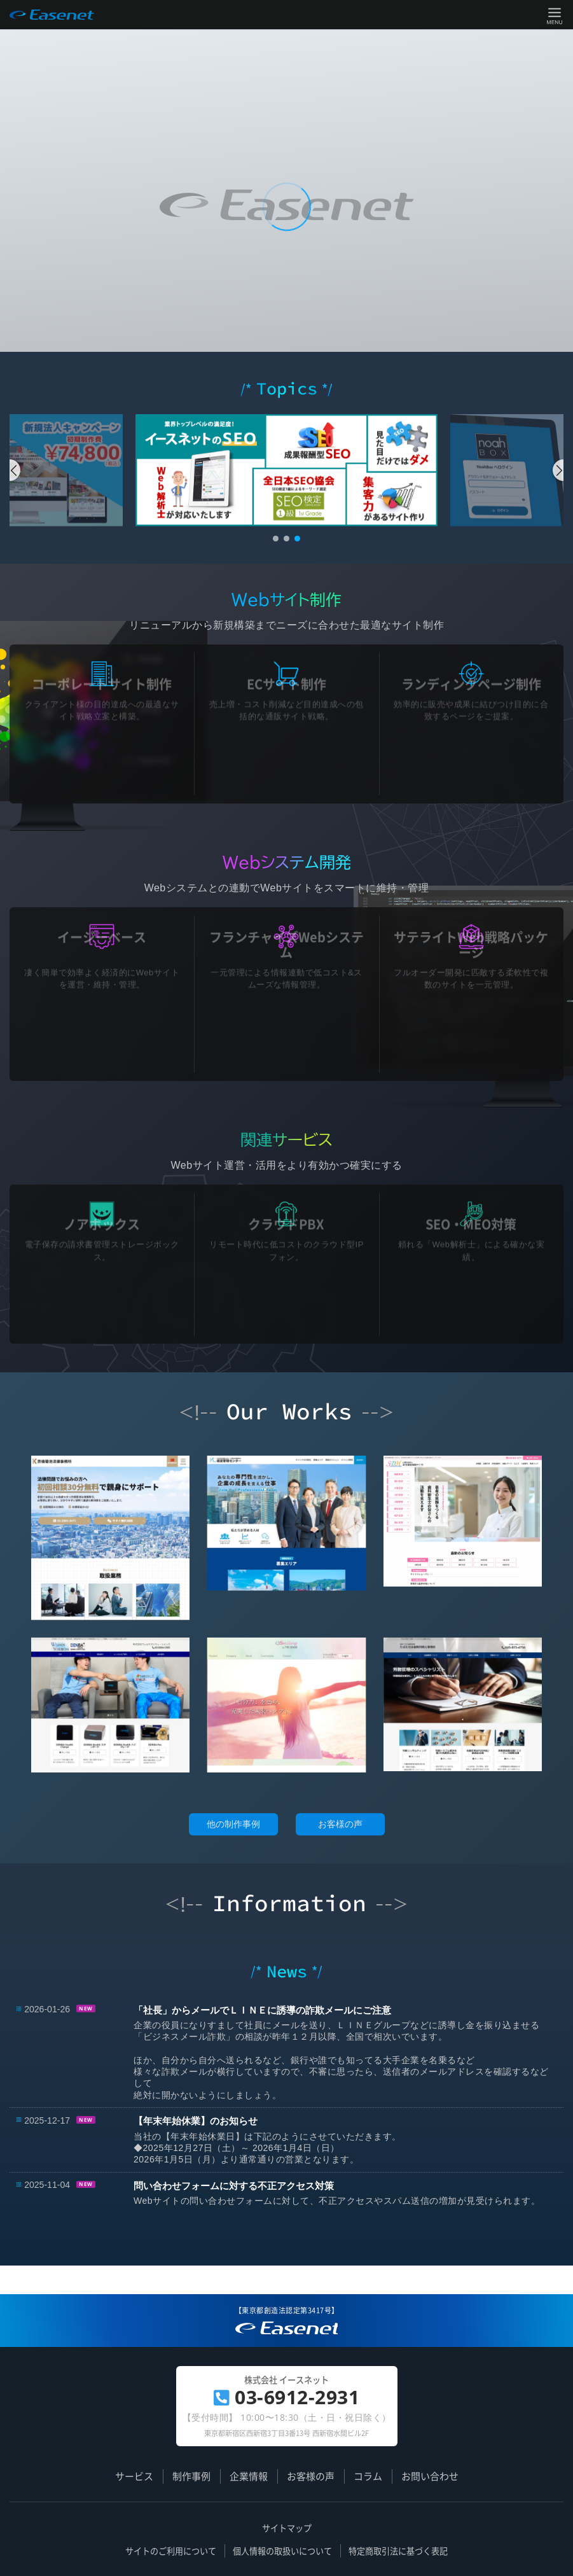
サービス (134, 2475)
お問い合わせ (430, 2475)
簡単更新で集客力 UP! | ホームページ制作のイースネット (286, 2333)
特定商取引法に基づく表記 (398, 2551)
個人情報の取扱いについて (282, 2551)
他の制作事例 (233, 1824)
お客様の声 (340, 1824)
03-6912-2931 (287, 2397)
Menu (554, 14)
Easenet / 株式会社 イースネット (52, 15)
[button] (15, 470)
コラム (368, 2475)
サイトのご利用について (170, 2551)
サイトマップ (287, 2528)
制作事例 (191, 2475)
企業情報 (249, 2475)
